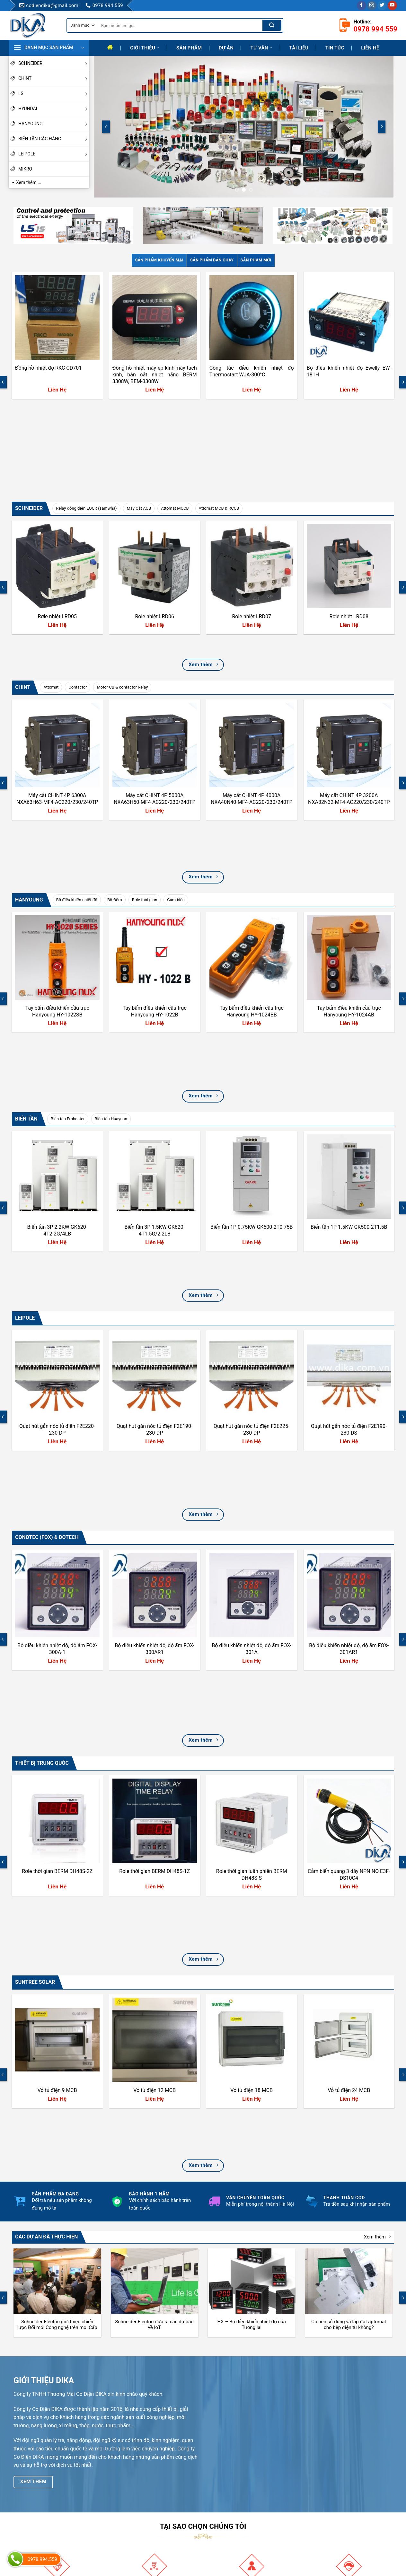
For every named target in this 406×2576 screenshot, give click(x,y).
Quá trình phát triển (131, 2499)
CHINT (53, 78)
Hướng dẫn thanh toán (234, 2477)
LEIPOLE (53, 153)
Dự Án (226, 48)
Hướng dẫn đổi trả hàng (235, 2488)
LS (53, 93)
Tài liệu (299, 48)
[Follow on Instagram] (371, 5)
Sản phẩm (189, 48)
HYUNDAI (53, 108)
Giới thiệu (145, 48)
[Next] (381, 126)
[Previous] (106, 126)
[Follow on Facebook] (361, 5)
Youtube (322, 2486)
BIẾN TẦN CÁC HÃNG (53, 138)
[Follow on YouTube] (392, 5)
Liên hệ (370, 48)
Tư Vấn (261, 48)
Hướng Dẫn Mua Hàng (234, 2499)
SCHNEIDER (53, 63)
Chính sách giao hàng (233, 2510)
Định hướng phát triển (133, 2510)
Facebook (324, 2476)
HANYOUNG (53, 123)
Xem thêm (377, 1837)
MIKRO (25, 168)
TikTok (321, 2497)
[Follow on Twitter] (382, 5)
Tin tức (334, 48)
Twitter (321, 2507)
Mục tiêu (121, 2488)
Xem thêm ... (28, 182)
